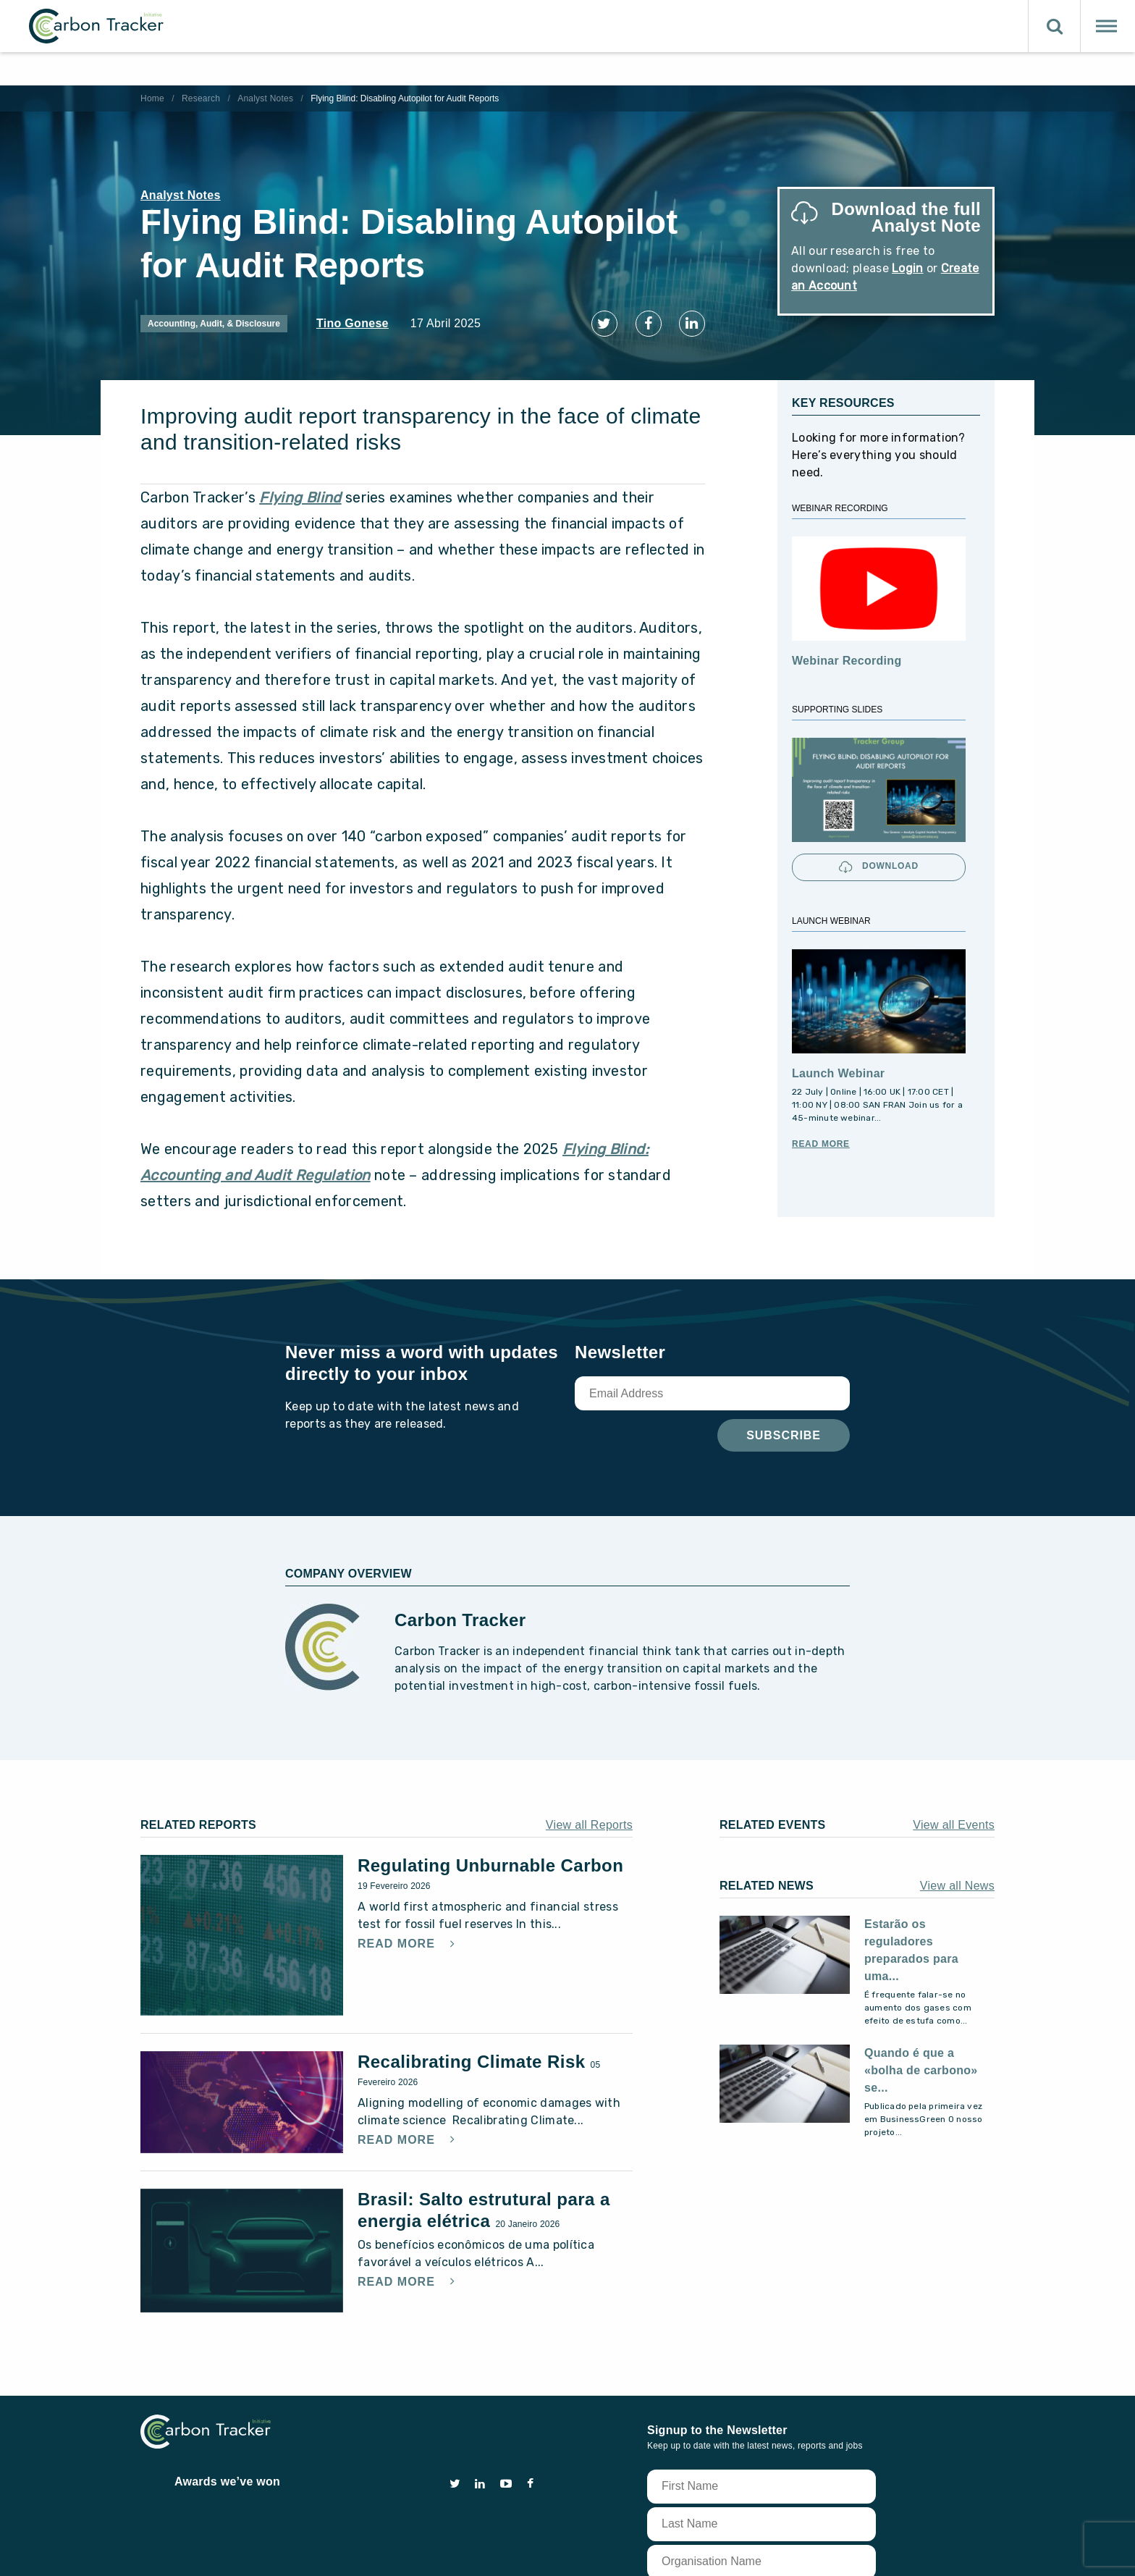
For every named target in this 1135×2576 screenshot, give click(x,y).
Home (152, 98)
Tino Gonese (352, 323)
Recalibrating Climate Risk (474, 2056)
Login (908, 268)
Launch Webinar (838, 1067)
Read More (821, 1137)
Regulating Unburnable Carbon (490, 1859)
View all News (957, 1880)
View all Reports (589, 1819)
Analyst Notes (265, 98)
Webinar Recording (847, 655)
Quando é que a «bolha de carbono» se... (921, 2064)
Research (201, 98)
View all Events (954, 1819)
